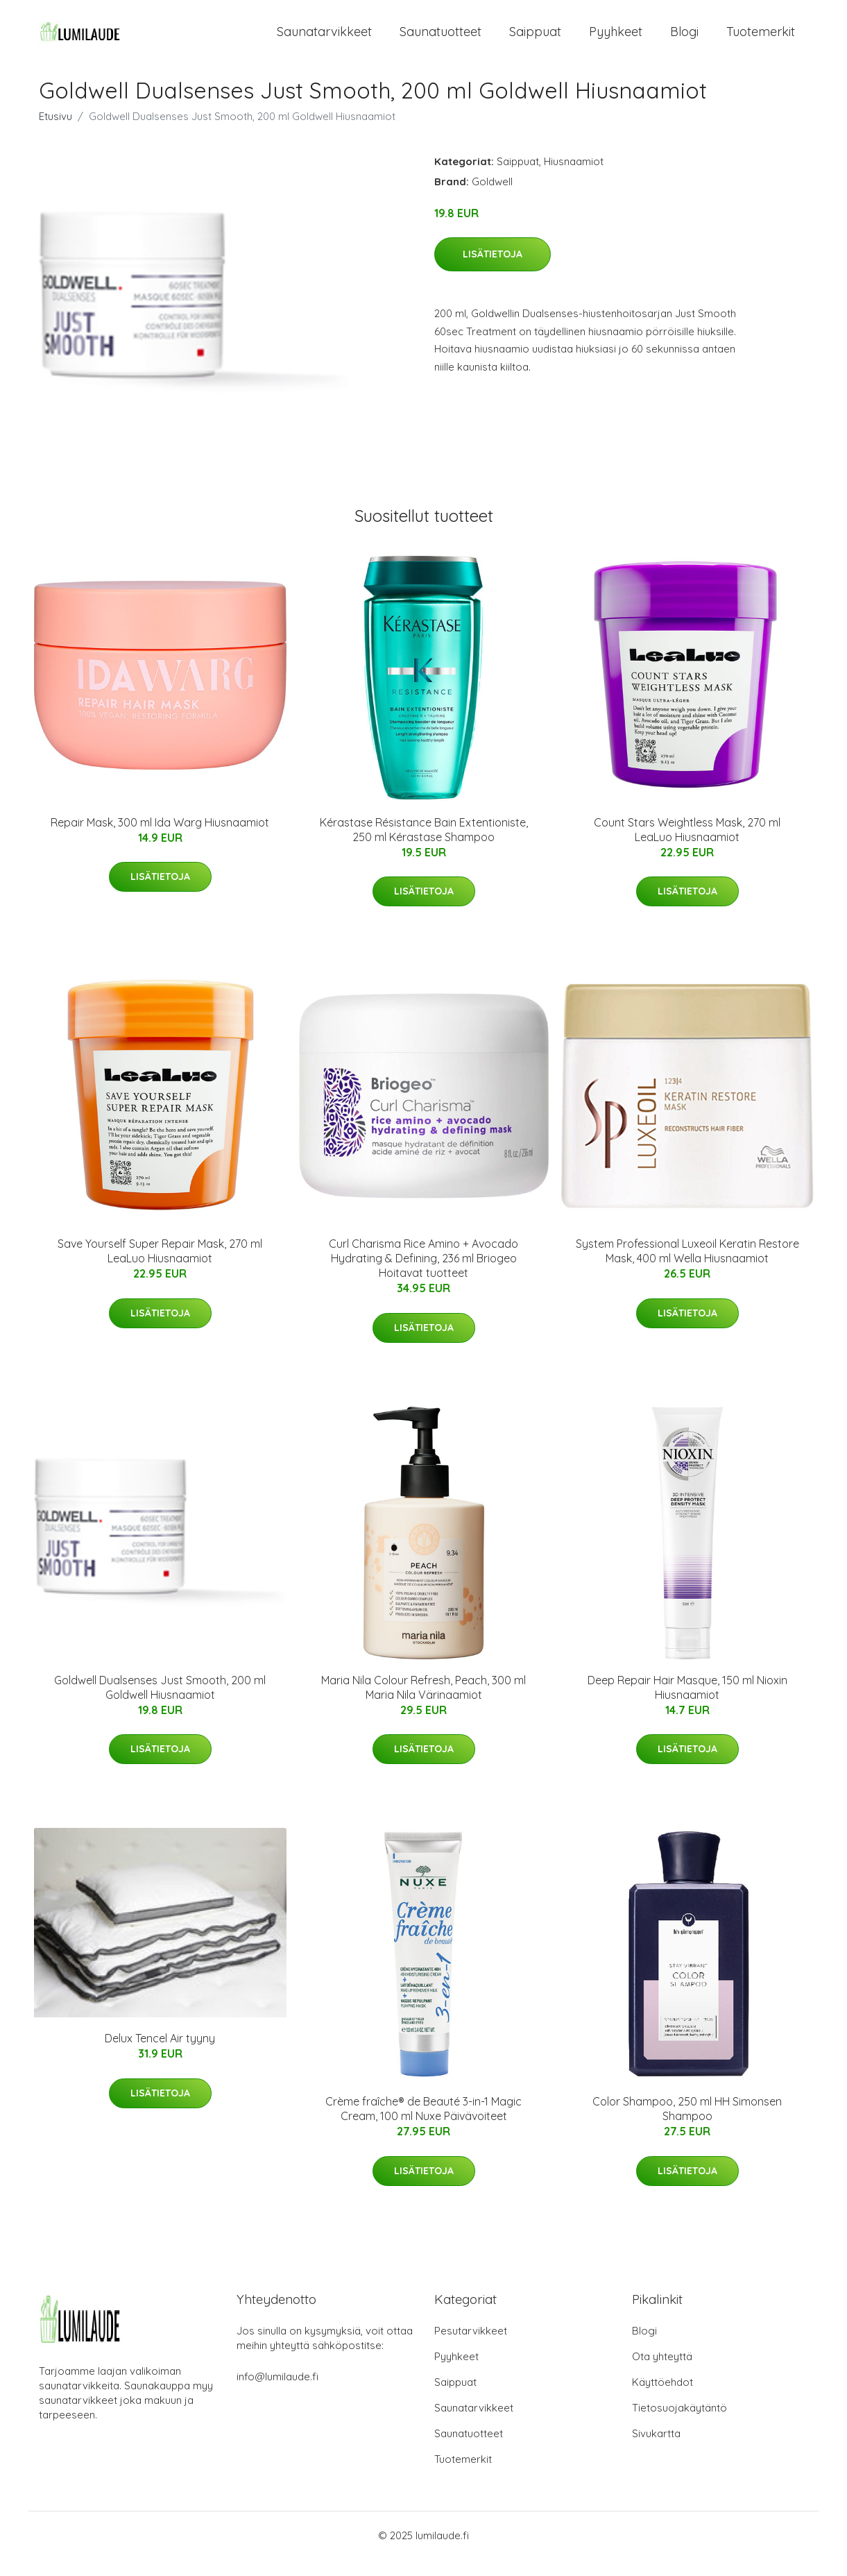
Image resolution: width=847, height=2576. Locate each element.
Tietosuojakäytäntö (679, 2424)
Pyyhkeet (615, 40)
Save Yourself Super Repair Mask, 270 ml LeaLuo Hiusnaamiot (160, 1268)
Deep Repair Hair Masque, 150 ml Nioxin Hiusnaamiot (687, 1704)
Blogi (684, 40)
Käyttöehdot (662, 2398)
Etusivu (55, 132)
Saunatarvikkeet (324, 40)
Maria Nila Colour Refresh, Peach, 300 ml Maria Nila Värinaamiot (423, 1704)
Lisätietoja (492, 271)
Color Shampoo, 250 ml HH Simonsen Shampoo (687, 2125)
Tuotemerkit (760, 40)
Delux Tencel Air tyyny (160, 2055)
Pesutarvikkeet (470, 2347)
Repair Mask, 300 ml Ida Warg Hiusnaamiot (160, 839)
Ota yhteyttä (662, 2373)
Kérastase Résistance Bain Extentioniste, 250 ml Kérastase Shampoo (424, 846)
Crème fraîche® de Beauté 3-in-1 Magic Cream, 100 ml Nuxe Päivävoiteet (423, 2125)
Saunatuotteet (440, 40)
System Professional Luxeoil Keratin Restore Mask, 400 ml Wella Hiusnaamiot (687, 1268)
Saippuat (535, 40)
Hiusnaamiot (574, 178)
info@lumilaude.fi (277, 2393)
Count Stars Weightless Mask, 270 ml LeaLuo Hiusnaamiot (687, 846)
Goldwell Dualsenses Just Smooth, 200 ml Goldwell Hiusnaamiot (160, 1704)
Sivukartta (656, 2450)
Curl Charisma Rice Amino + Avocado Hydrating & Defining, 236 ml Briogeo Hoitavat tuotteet (423, 1275)
